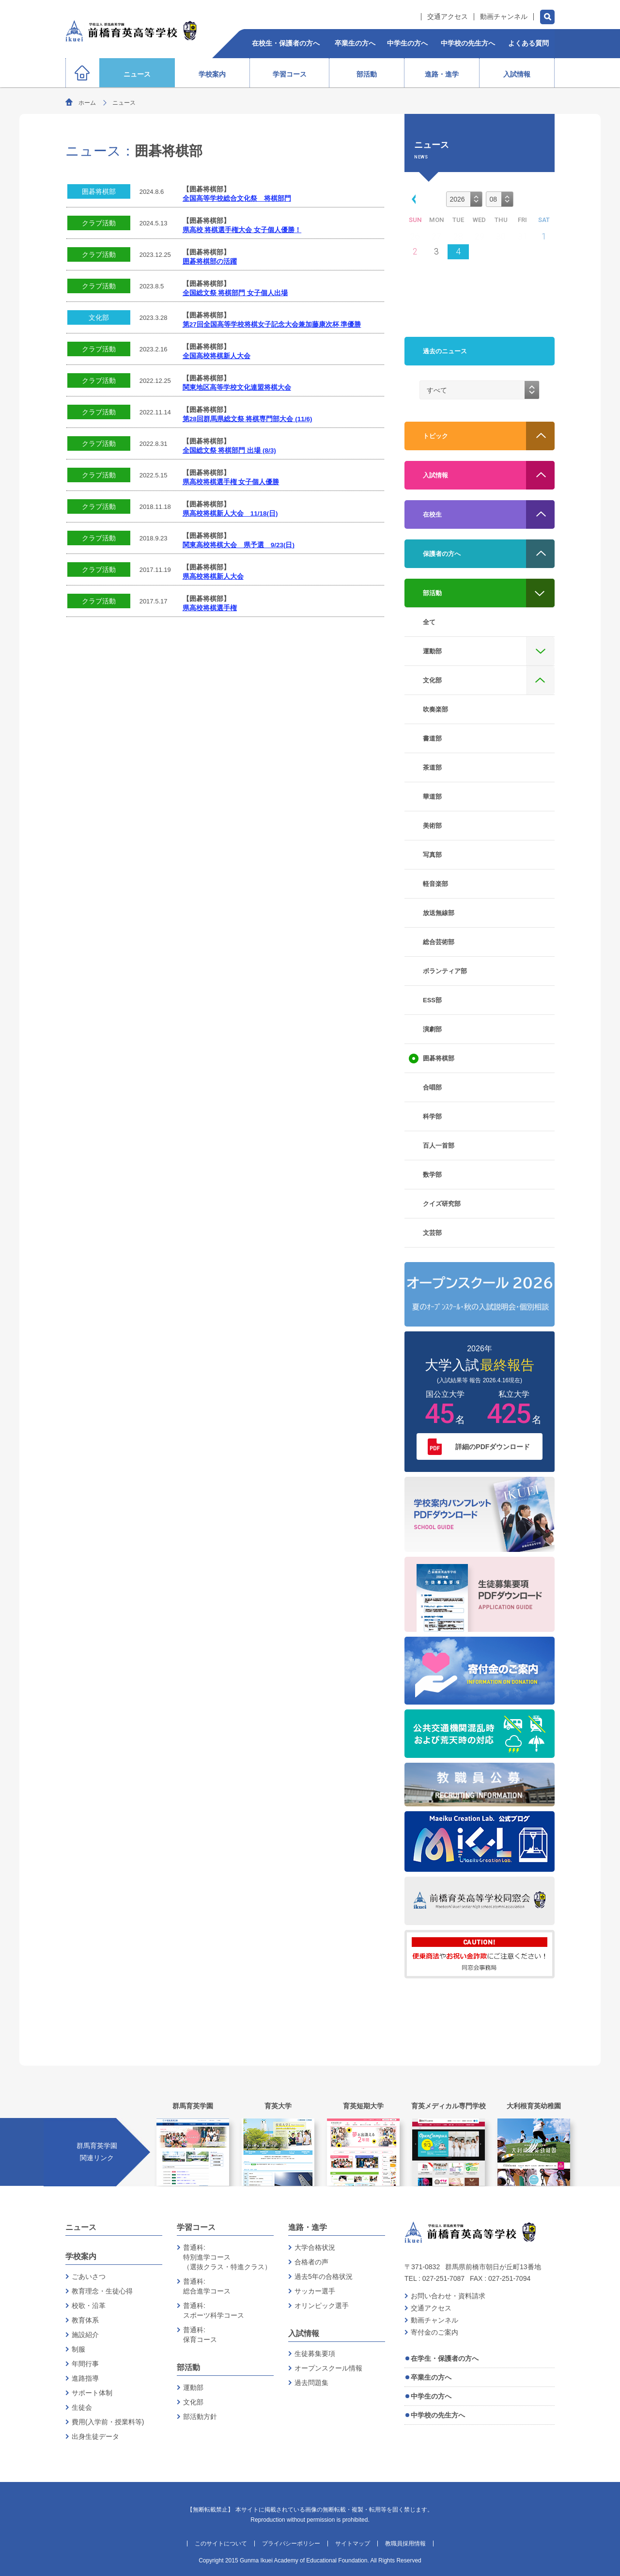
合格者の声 (311, 2262)
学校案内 (80, 2256)
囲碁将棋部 (99, 191)
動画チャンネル (503, 16)
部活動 (188, 2367)
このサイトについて (221, 2543)
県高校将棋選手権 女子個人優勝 (231, 482)
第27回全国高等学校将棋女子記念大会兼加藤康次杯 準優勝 (272, 324)
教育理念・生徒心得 (102, 2291)
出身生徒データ (95, 2436)
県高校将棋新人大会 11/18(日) (230, 513)
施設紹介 (85, 2335)
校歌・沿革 (89, 2305)
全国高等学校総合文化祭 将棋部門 (237, 198)
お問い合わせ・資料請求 (448, 2296)
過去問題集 (311, 2382)
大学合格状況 (314, 2247)
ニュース (80, 2227)
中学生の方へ (431, 2396)
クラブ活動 (99, 223)
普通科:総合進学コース (207, 2286)
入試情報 (303, 2333)
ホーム (87, 102)
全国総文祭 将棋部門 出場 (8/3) (229, 450)
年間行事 (85, 2364)
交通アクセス (447, 16)
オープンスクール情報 (328, 2368)
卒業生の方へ (431, 2377)
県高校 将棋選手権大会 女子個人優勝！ (242, 230)
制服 (78, 2349)
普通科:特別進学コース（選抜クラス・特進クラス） (227, 2257)
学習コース (196, 2227)
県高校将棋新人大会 (213, 576)
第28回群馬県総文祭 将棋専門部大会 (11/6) (247, 419)
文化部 (99, 317)
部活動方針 (200, 2416)
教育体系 (85, 2320)
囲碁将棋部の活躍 (210, 261)
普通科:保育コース (200, 2334)
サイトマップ (352, 2543)
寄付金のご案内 (434, 2332)
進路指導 (85, 2378)
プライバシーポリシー (291, 2543)
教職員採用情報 (405, 2543)
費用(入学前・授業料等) (108, 2422)
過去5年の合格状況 (323, 2276)
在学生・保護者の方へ (445, 2358)
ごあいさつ (89, 2276)
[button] (412, 198)
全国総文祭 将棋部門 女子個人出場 (235, 293)
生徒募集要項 (314, 2353)
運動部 (193, 2387)
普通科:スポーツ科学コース (213, 2310)
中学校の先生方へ (438, 2415)
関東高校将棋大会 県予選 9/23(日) (238, 545)
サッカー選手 (314, 2291)
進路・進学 (307, 2227)
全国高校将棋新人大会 (216, 356)
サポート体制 (92, 2393)
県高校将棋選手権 (210, 608)
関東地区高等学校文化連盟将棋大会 (237, 387)
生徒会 (82, 2407)
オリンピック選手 (321, 2305)
